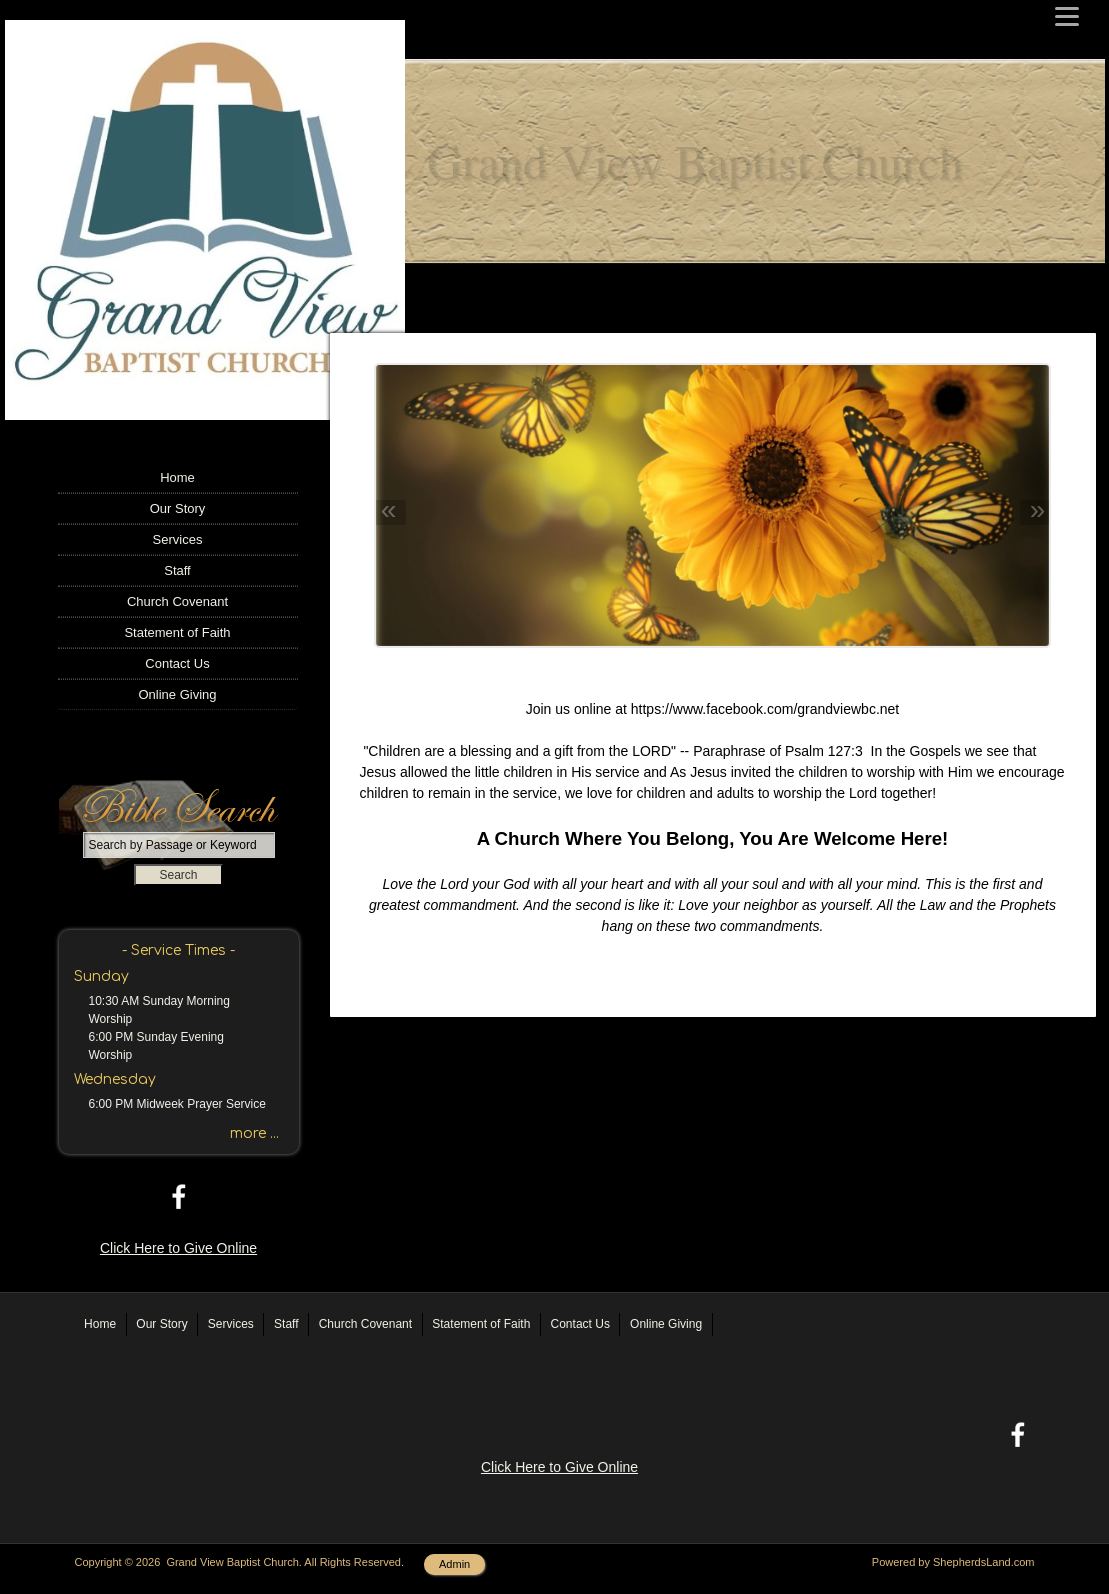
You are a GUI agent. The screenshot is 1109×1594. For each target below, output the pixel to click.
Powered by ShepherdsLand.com (953, 1562)
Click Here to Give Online (178, 1248)
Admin (454, 1564)
